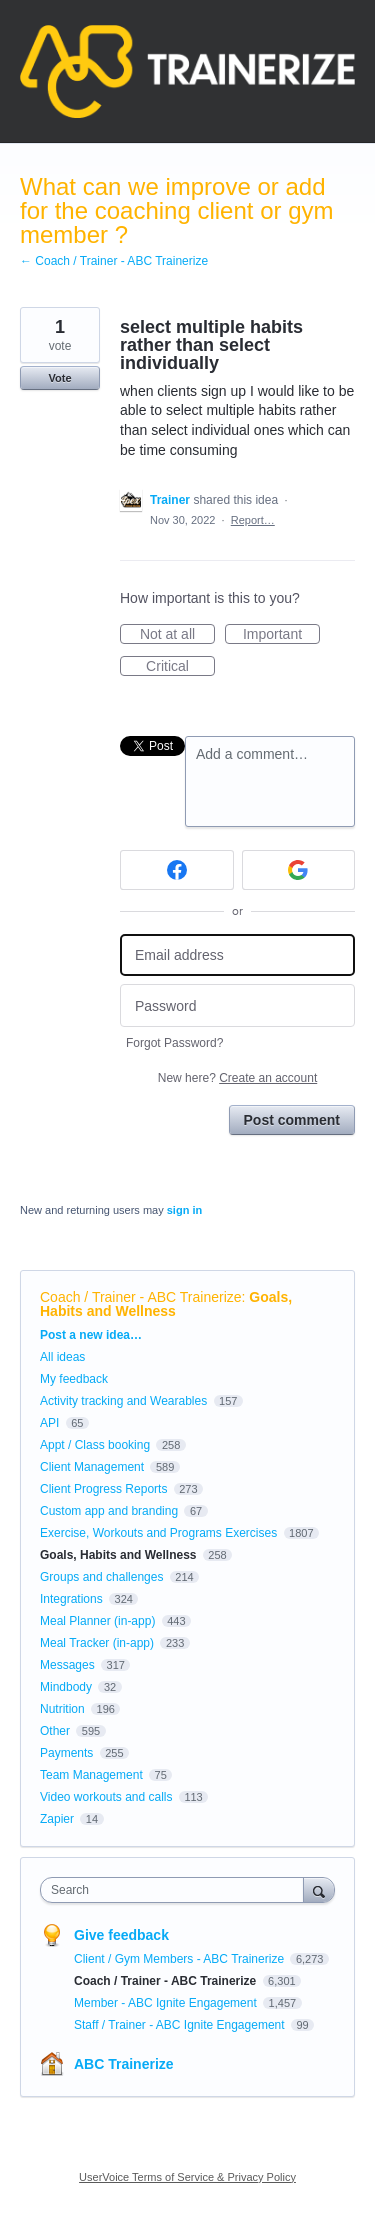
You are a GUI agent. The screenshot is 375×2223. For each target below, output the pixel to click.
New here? (237, 1078)
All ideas (62, 1357)
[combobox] (176, 1890)
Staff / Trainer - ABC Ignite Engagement (181, 2025)
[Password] (237, 1005)
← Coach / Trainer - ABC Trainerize (114, 261)
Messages (67, 1665)
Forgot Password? (174, 1043)
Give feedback (121, 1935)
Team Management (91, 1775)
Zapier (57, 1819)
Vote (59, 378)
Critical (180, 667)
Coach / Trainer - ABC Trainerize (141, 1297)
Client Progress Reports (103, 1489)
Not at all (177, 635)
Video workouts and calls (106, 1797)
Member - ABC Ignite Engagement (167, 2003)
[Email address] (237, 955)
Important (281, 635)
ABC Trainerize (124, 2064)
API (49, 1423)
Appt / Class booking (95, 1445)
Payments (66, 1753)
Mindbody (66, 1687)
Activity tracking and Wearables (123, 1401)
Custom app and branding (109, 1511)
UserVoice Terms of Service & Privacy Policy (187, 2177)
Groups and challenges (101, 1577)
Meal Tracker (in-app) (97, 1643)
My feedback (74, 1379)
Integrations (71, 1599)
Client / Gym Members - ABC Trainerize (180, 1959)
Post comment (292, 1120)
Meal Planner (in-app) (97, 1621)
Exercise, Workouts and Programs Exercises (158, 1533)
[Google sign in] (299, 870)
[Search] (319, 1889)
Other (55, 1731)
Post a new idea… (91, 1335)
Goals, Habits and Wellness (166, 1304)
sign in (184, 1210)
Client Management (92, 1467)
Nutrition (62, 1709)
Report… (253, 520)
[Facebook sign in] (177, 870)
